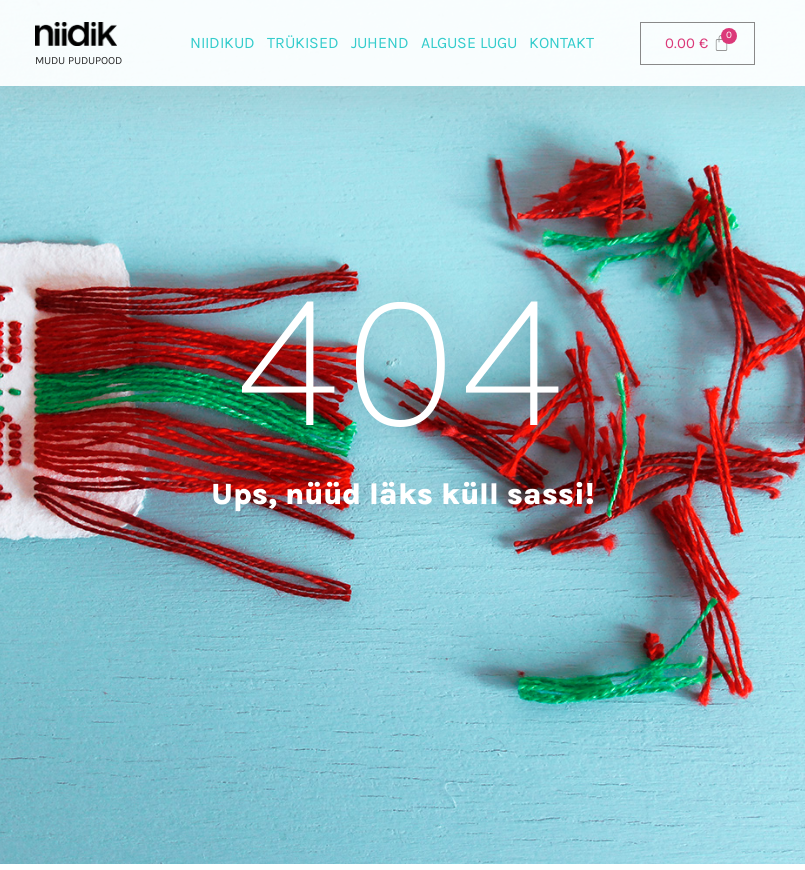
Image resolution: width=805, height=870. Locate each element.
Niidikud (222, 42)
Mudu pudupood (78, 60)
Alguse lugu (469, 42)
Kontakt (561, 42)
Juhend (380, 42)
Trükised (303, 42)
